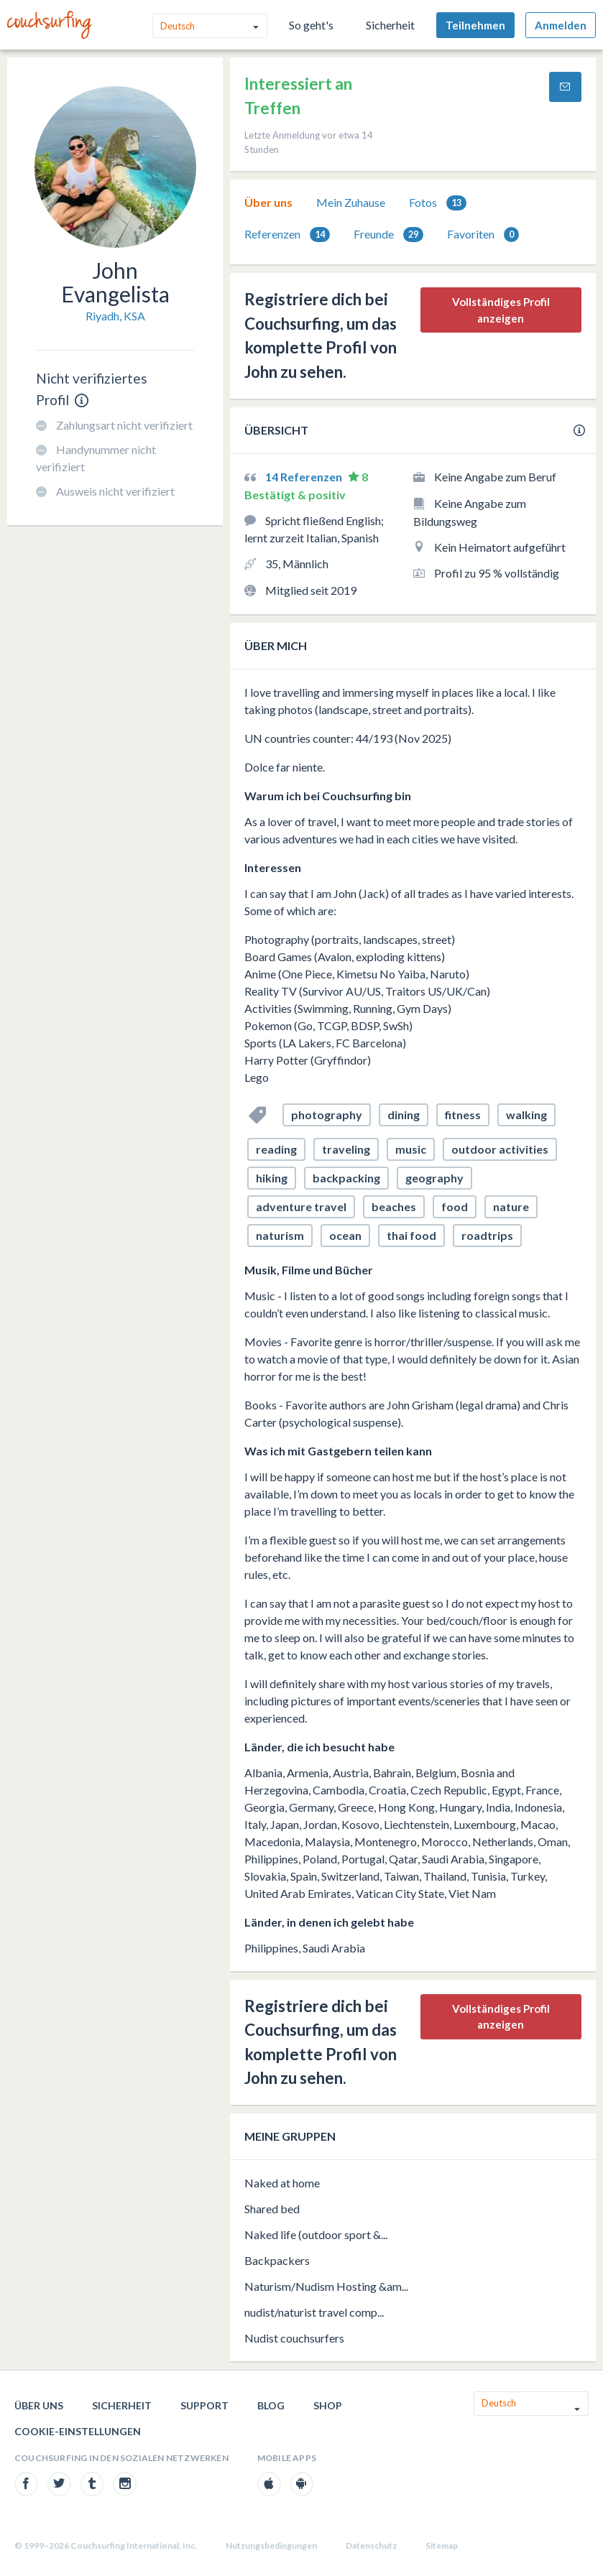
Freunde (388, 234)
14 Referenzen (304, 476)
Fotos (437, 202)
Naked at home (282, 2183)
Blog (271, 2405)
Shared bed (272, 2208)
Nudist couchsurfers (294, 2338)
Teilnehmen (475, 25)
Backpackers (277, 2260)
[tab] (268, 202)
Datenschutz (371, 2545)
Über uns (268, 202)
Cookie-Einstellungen (77, 2431)
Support (204, 2405)
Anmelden (560, 25)
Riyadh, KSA (115, 316)
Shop (327, 2405)
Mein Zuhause (350, 202)
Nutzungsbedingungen (271, 2545)
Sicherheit (390, 25)
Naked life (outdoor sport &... (315, 2234)
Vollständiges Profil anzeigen (501, 310)
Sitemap (441, 2545)
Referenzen (287, 234)
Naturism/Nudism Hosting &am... (326, 2286)
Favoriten (483, 234)
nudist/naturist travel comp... (314, 2312)
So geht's (311, 25)
